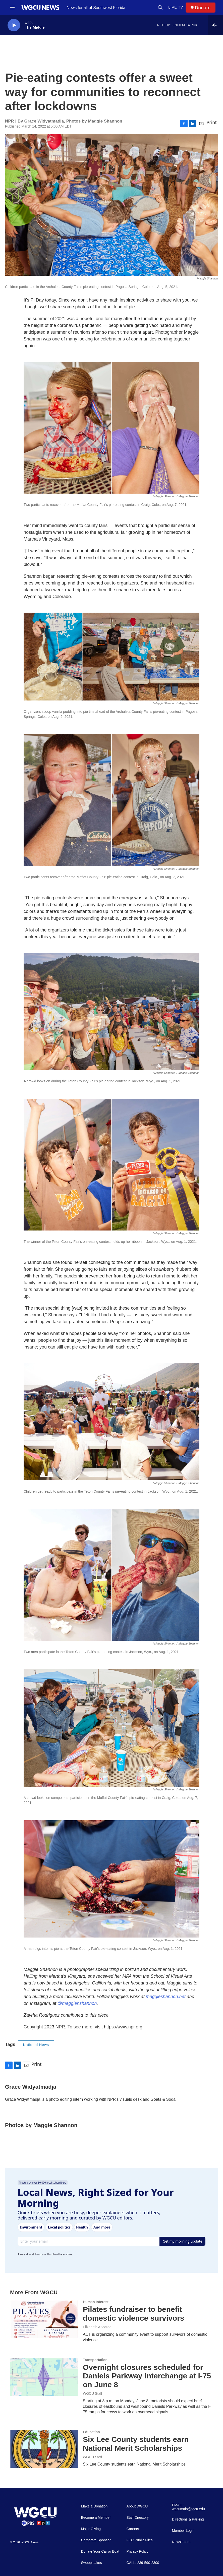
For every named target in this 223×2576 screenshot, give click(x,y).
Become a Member (95, 2518)
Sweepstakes (91, 2563)
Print (211, 122)
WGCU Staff (92, 2393)
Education (91, 2432)
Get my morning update (182, 2241)
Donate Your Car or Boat (100, 2551)
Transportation (95, 2360)
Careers (133, 2529)
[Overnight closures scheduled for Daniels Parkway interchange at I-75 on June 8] (44, 2377)
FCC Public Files (140, 2540)
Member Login (183, 2531)
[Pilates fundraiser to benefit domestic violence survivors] (44, 2319)
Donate (202, 7)
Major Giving (91, 2529)
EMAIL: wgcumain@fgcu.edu (188, 2507)
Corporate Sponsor (95, 2540)
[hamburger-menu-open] (12, 8)
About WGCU (137, 2506)
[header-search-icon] (160, 7)
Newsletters (181, 2542)
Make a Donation (94, 2506)
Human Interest (95, 2302)
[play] (14, 25)
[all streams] (215, 25)
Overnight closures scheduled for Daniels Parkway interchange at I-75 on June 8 (147, 2376)
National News (36, 2045)
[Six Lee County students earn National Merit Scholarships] (44, 2449)
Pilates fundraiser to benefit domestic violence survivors (133, 2313)
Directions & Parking (188, 2519)
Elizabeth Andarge (97, 2327)
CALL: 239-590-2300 (143, 2563)
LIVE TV (175, 7)
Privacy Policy (137, 2551)
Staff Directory (138, 2518)
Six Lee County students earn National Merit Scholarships (136, 2443)
